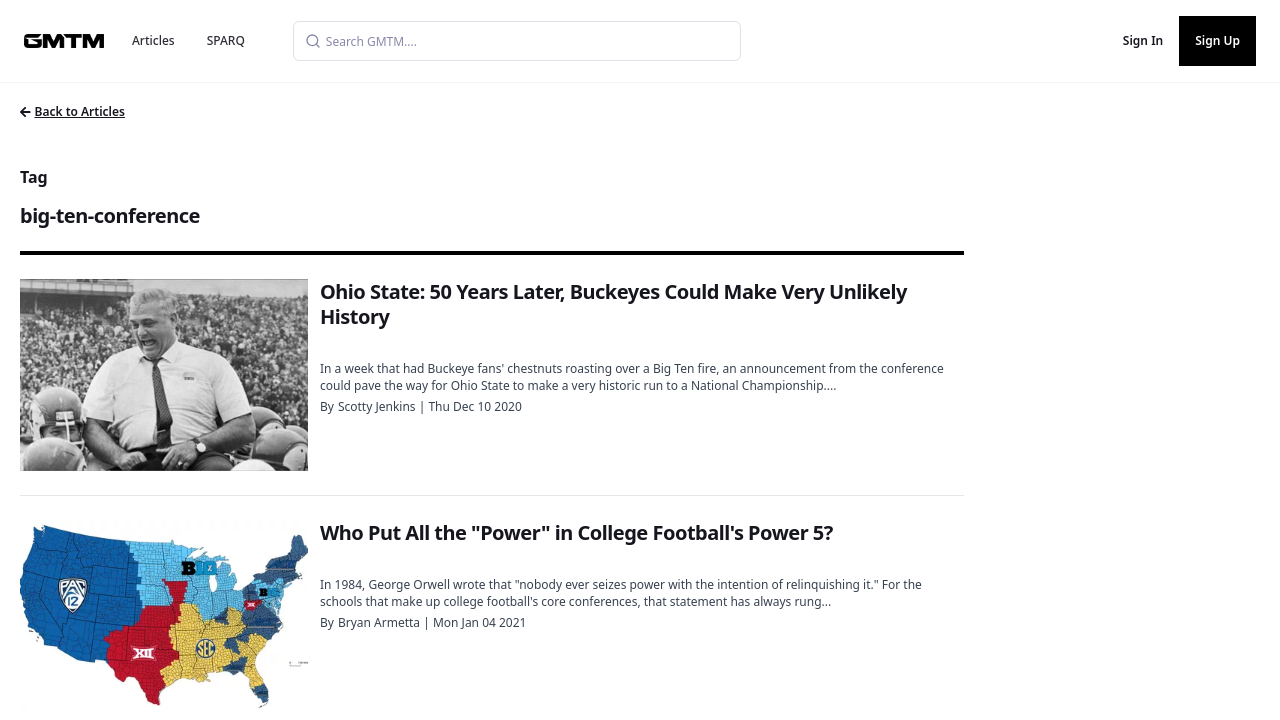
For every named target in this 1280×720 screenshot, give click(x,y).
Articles (153, 40)
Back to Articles (72, 111)
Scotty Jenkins (377, 406)
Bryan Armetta (379, 622)
